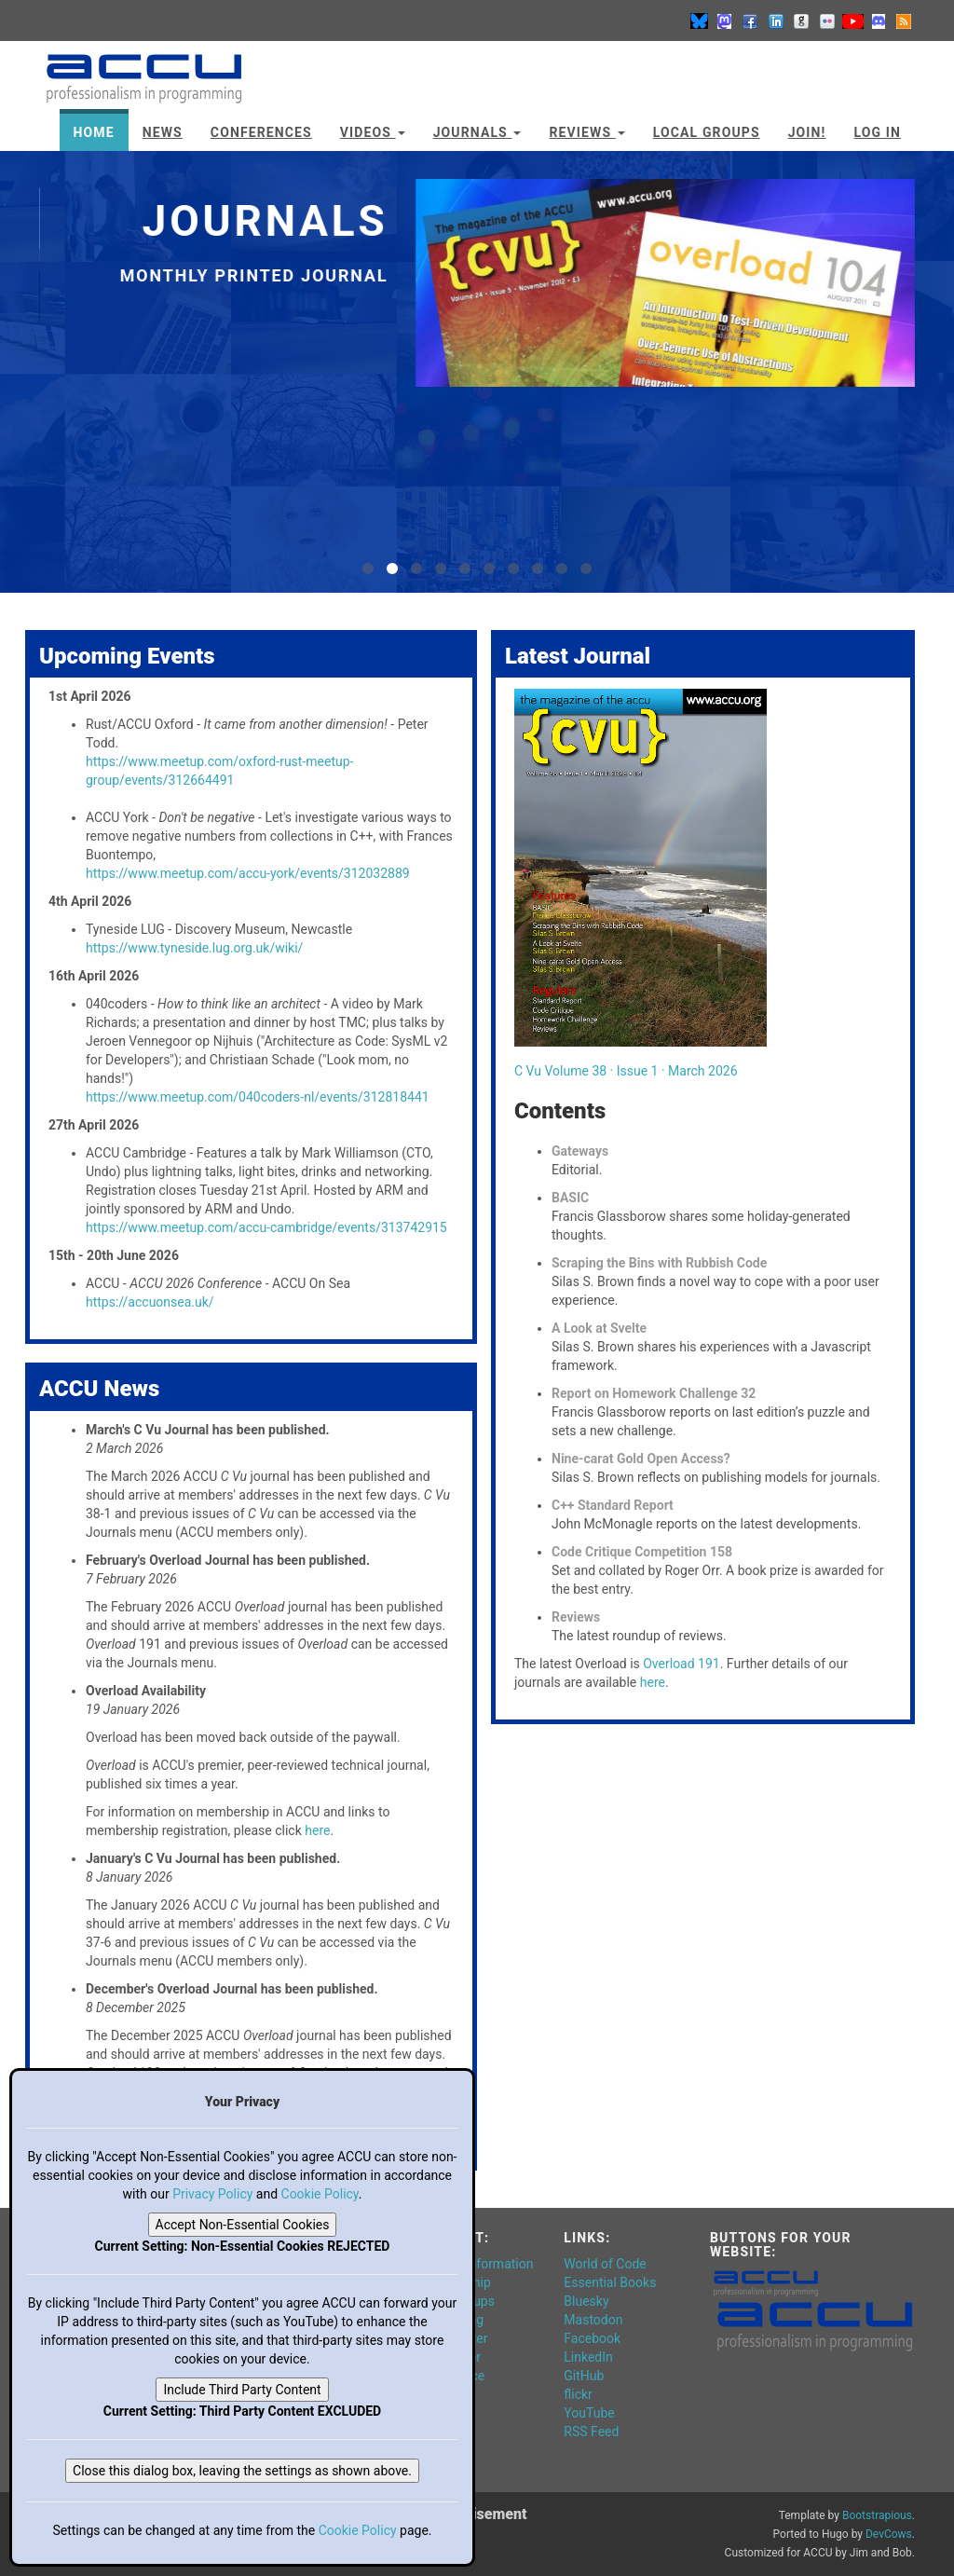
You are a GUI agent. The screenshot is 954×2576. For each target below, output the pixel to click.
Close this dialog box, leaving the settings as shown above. (242, 2470)
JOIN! (807, 132)
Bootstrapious (877, 2515)
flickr (578, 2394)
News (163, 132)
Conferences (261, 132)
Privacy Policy (212, 2193)
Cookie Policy (320, 2193)
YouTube (589, 2412)
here (317, 1830)
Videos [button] (372, 132)
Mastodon (593, 2319)
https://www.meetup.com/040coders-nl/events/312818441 (257, 1096)
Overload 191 (681, 1663)
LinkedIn (588, 2357)
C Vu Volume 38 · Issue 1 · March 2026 (626, 1070)
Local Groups (706, 132)
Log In (877, 132)
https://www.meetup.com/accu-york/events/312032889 (248, 873)
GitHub (584, 2375)
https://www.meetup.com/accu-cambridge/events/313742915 (266, 1227)
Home (94, 132)
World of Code (605, 2263)
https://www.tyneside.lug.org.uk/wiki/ (194, 947)
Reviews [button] (586, 132)
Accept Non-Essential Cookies (243, 2224)
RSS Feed (591, 2431)
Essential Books (610, 2282)
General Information (476, 2263)
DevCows (888, 2534)
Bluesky (586, 2301)
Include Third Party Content (241, 2389)
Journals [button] (477, 132)
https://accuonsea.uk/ (150, 1302)
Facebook (592, 2338)
